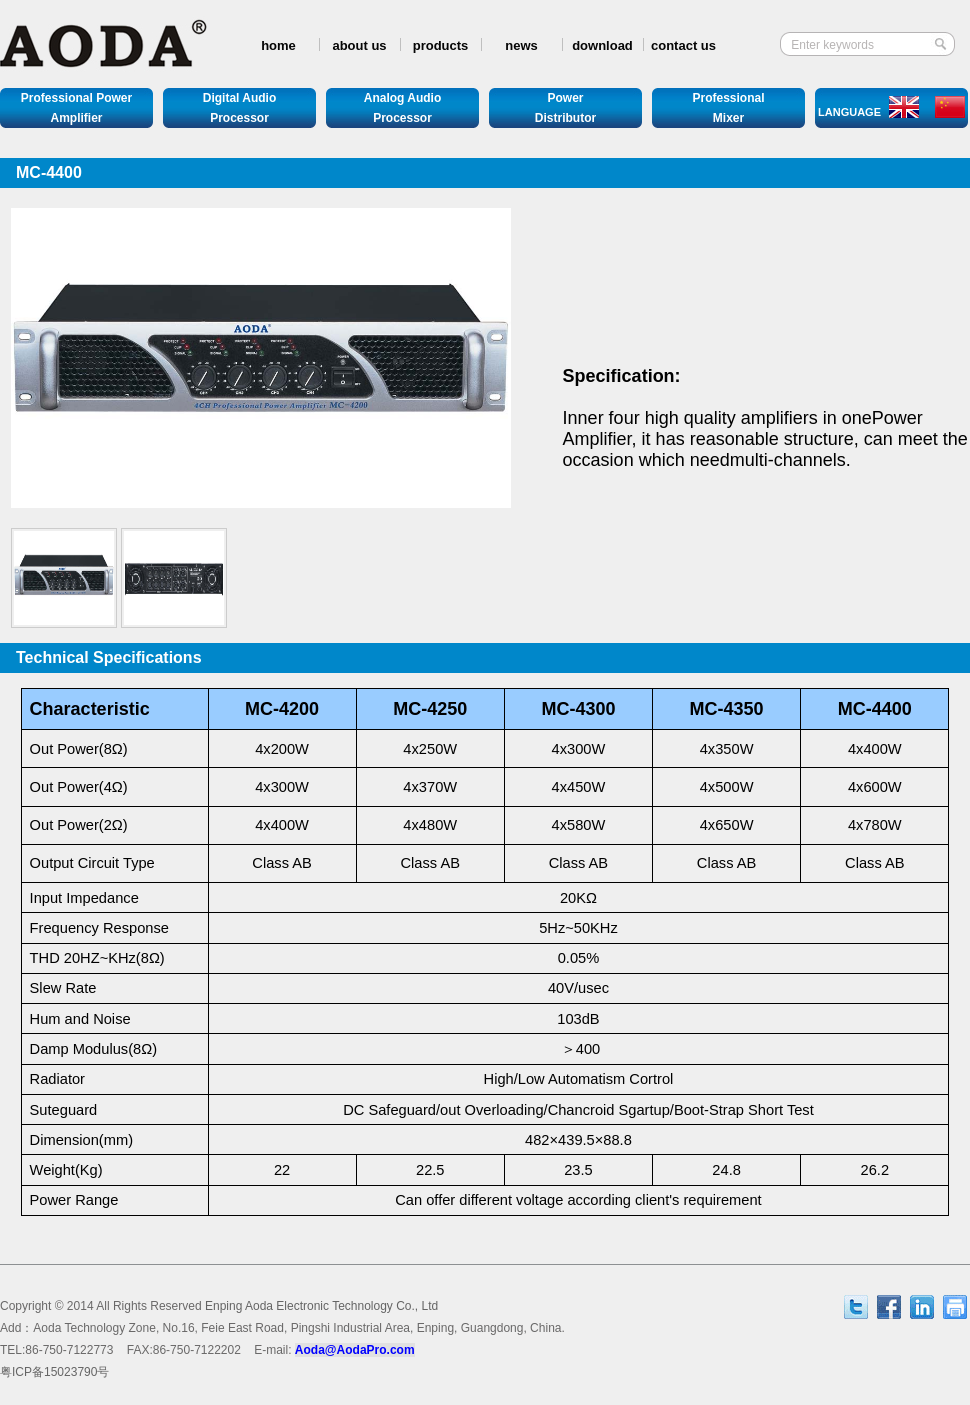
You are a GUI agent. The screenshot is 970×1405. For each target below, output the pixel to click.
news (521, 45)
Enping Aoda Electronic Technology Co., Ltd (321, 1306)
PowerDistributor (565, 108)
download (602, 45)
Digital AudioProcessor (240, 108)
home (278, 45)
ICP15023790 (54, 1372)
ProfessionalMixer (728, 108)
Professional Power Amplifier (76, 108)
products (441, 45)
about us (359, 45)
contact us (683, 45)
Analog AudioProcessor (403, 108)
